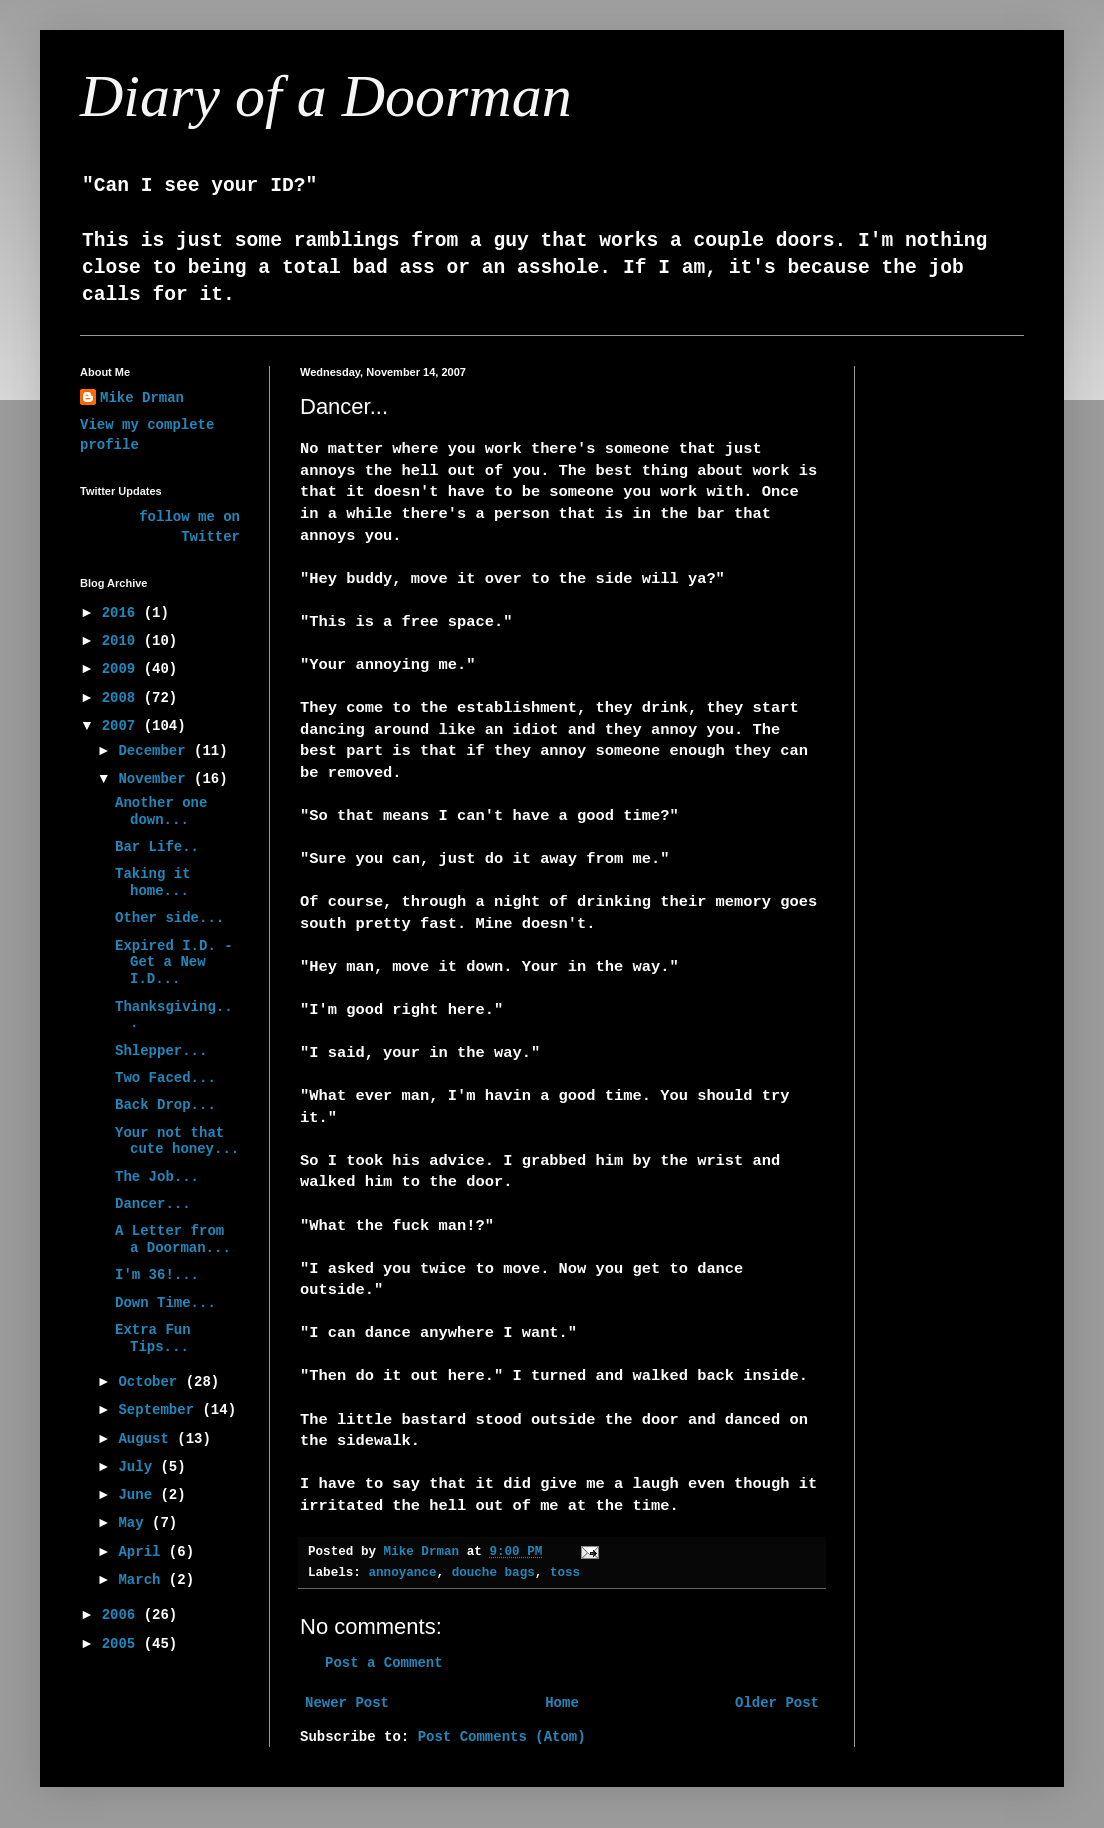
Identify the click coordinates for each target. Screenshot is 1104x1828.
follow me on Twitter (189, 527)
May (135, 1523)
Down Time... (165, 1303)
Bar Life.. (157, 847)
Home (562, 1703)
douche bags (493, 1573)
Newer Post (347, 1703)
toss (565, 1573)
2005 (123, 1644)
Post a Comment (384, 1663)
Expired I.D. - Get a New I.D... (174, 963)
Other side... (169, 918)
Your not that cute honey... (177, 1141)
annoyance (402, 1573)
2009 (123, 669)
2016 (123, 613)
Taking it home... (153, 882)
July (139, 1467)
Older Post (777, 1703)
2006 (123, 1615)
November (156, 779)
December (156, 751)
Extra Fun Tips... (153, 1338)
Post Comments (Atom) (502, 1737)
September (160, 1410)
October (151, 1382)
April (143, 1552)
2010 (123, 641)
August (147, 1439)
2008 (123, 698)
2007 (123, 726)
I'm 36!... (157, 1275)
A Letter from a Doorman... (173, 1239)
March (143, 1580)
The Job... (157, 1177)
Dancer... (153, 1204)
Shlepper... (161, 1051)
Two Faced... (165, 1078)
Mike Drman (142, 398)
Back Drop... (165, 1105)
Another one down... (161, 811)
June (139, 1495)
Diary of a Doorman (326, 96)
